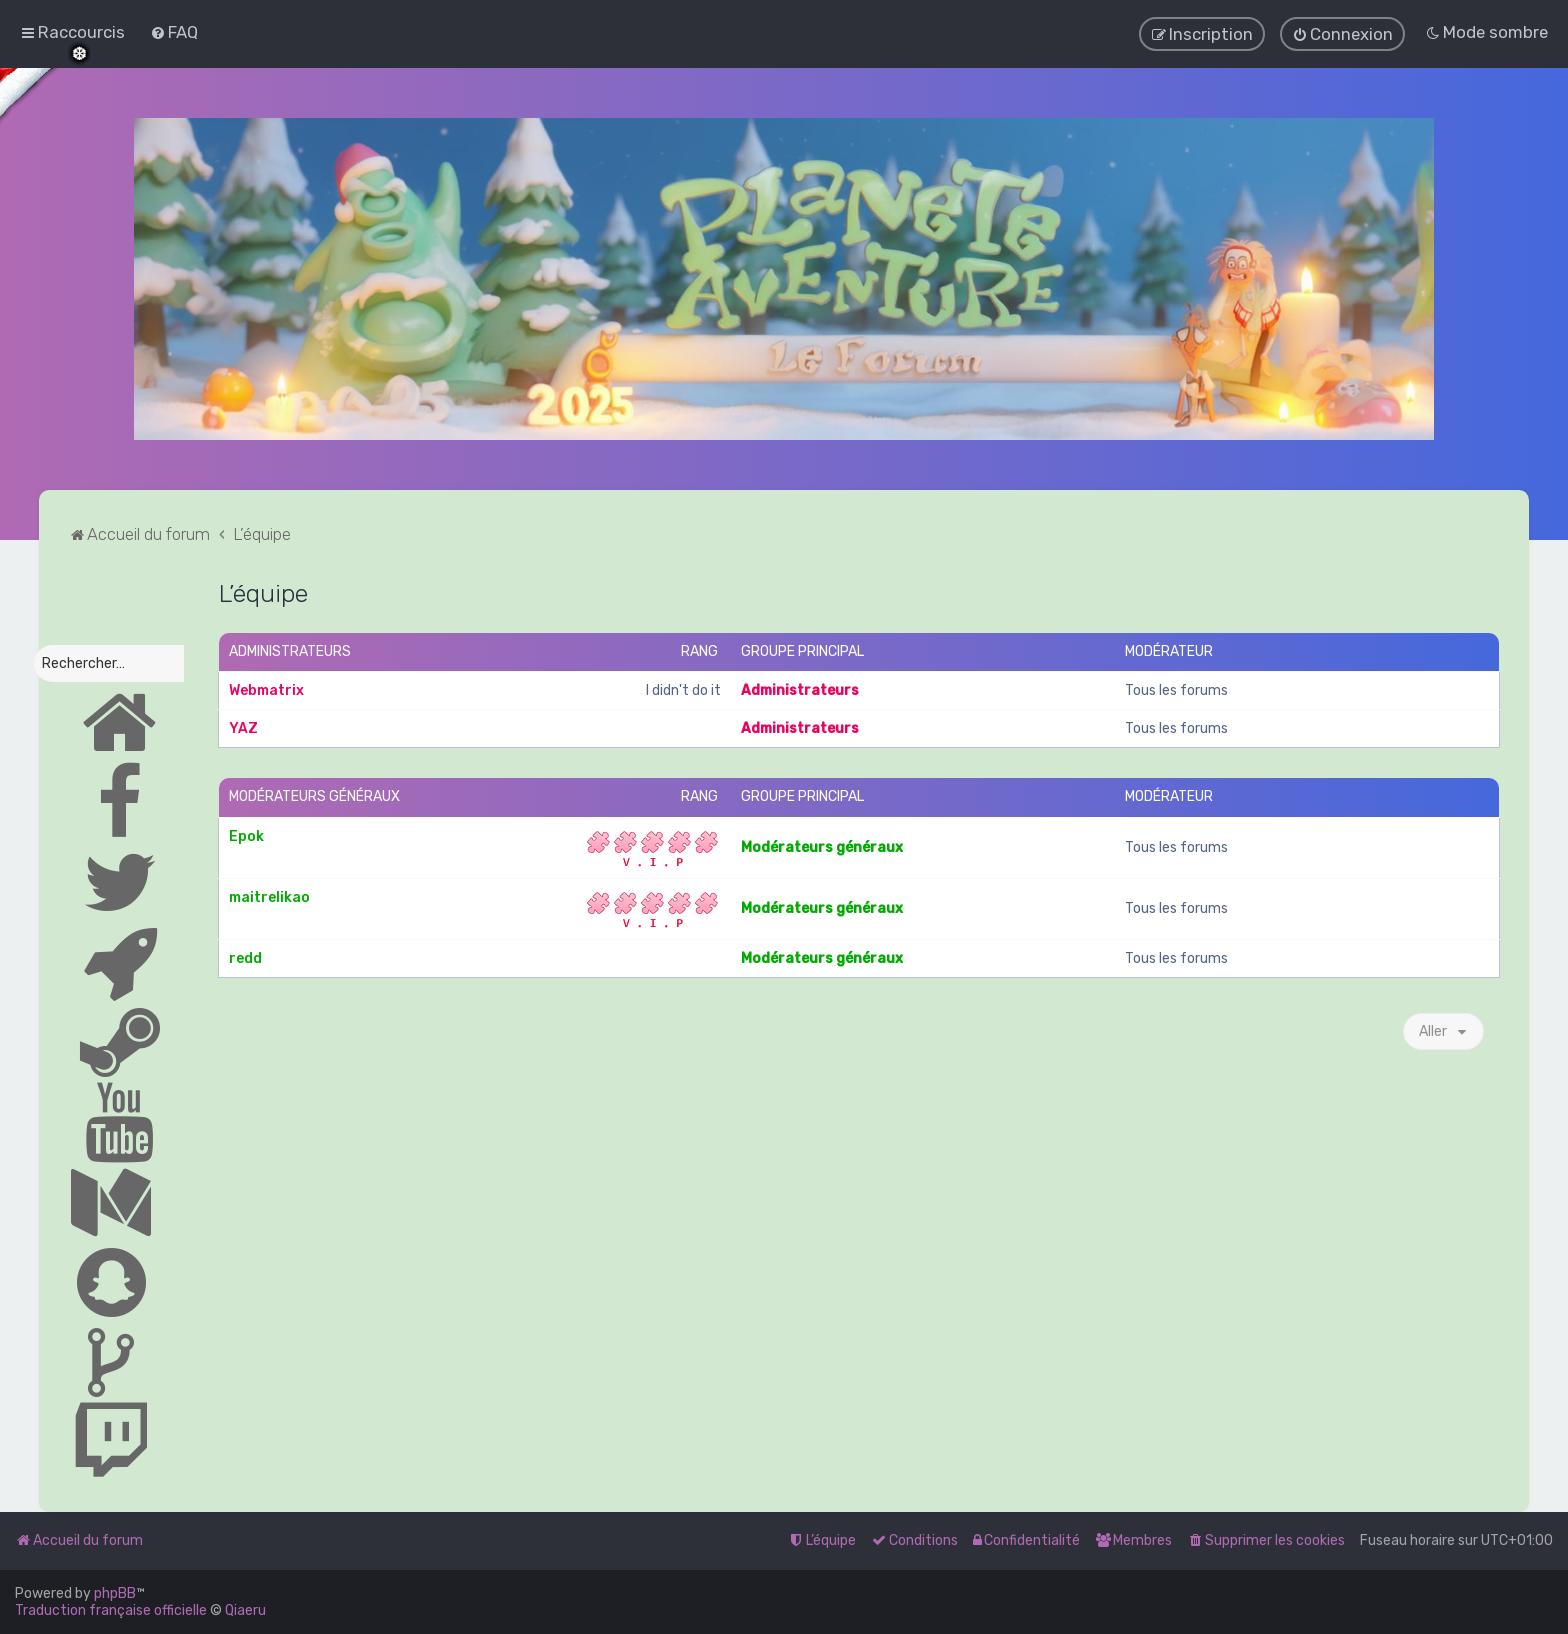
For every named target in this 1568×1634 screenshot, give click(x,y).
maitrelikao (269, 896)
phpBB (115, 1593)
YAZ (243, 728)
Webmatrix (266, 690)
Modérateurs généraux (314, 796)
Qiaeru (245, 1610)
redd (245, 957)
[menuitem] (174, 32)
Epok (246, 835)
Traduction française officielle (111, 1610)
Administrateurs (290, 650)
